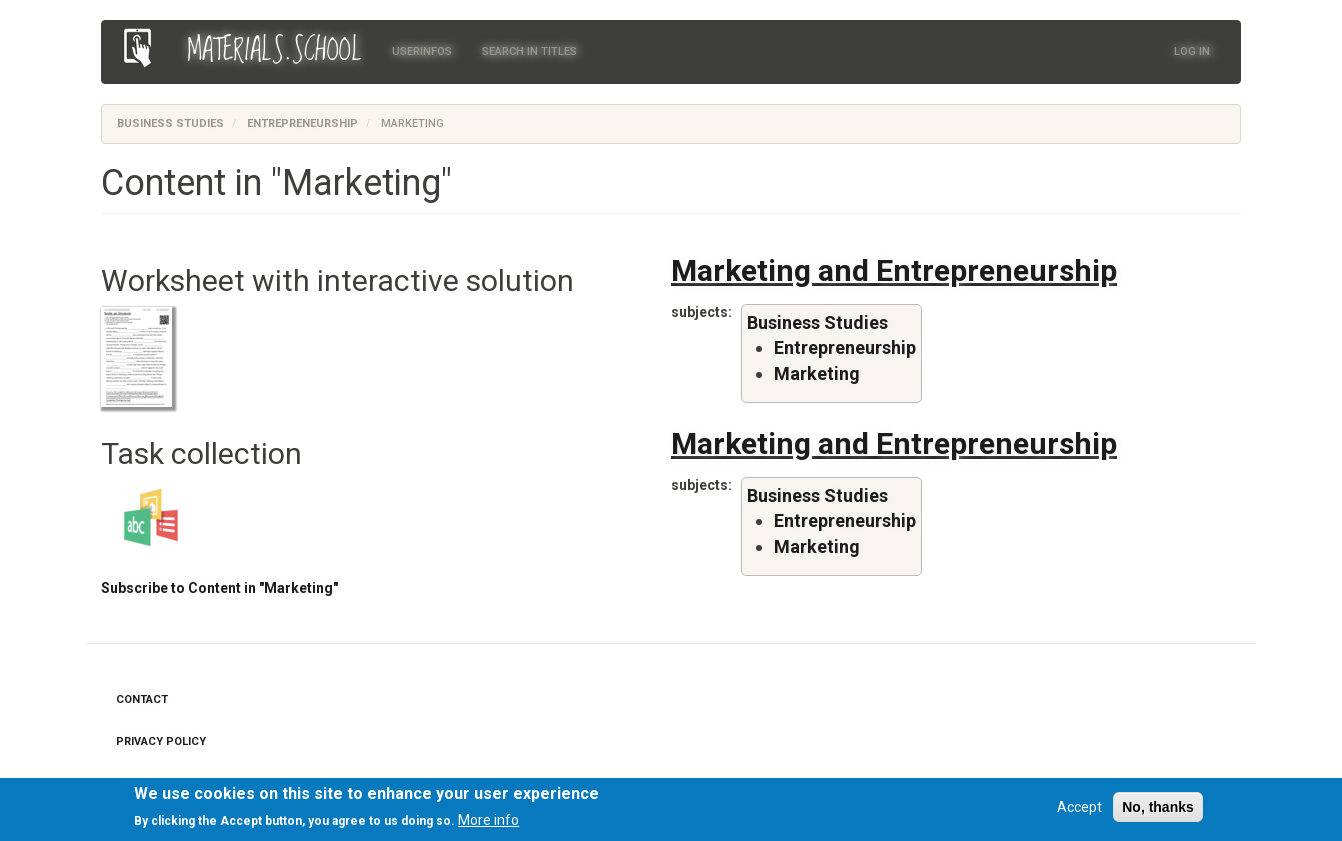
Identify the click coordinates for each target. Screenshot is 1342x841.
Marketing (817, 373)
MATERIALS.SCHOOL (274, 51)
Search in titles (529, 51)
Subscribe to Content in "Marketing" (219, 588)
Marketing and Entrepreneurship (894, 270)
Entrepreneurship (302, 123)
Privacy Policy (161, 741)
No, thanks (1158, 808)
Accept (1079, 808)
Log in (1192, 51)
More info (488, 822)
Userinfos (422, 51)
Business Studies (170, 123)
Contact (142, 699)
